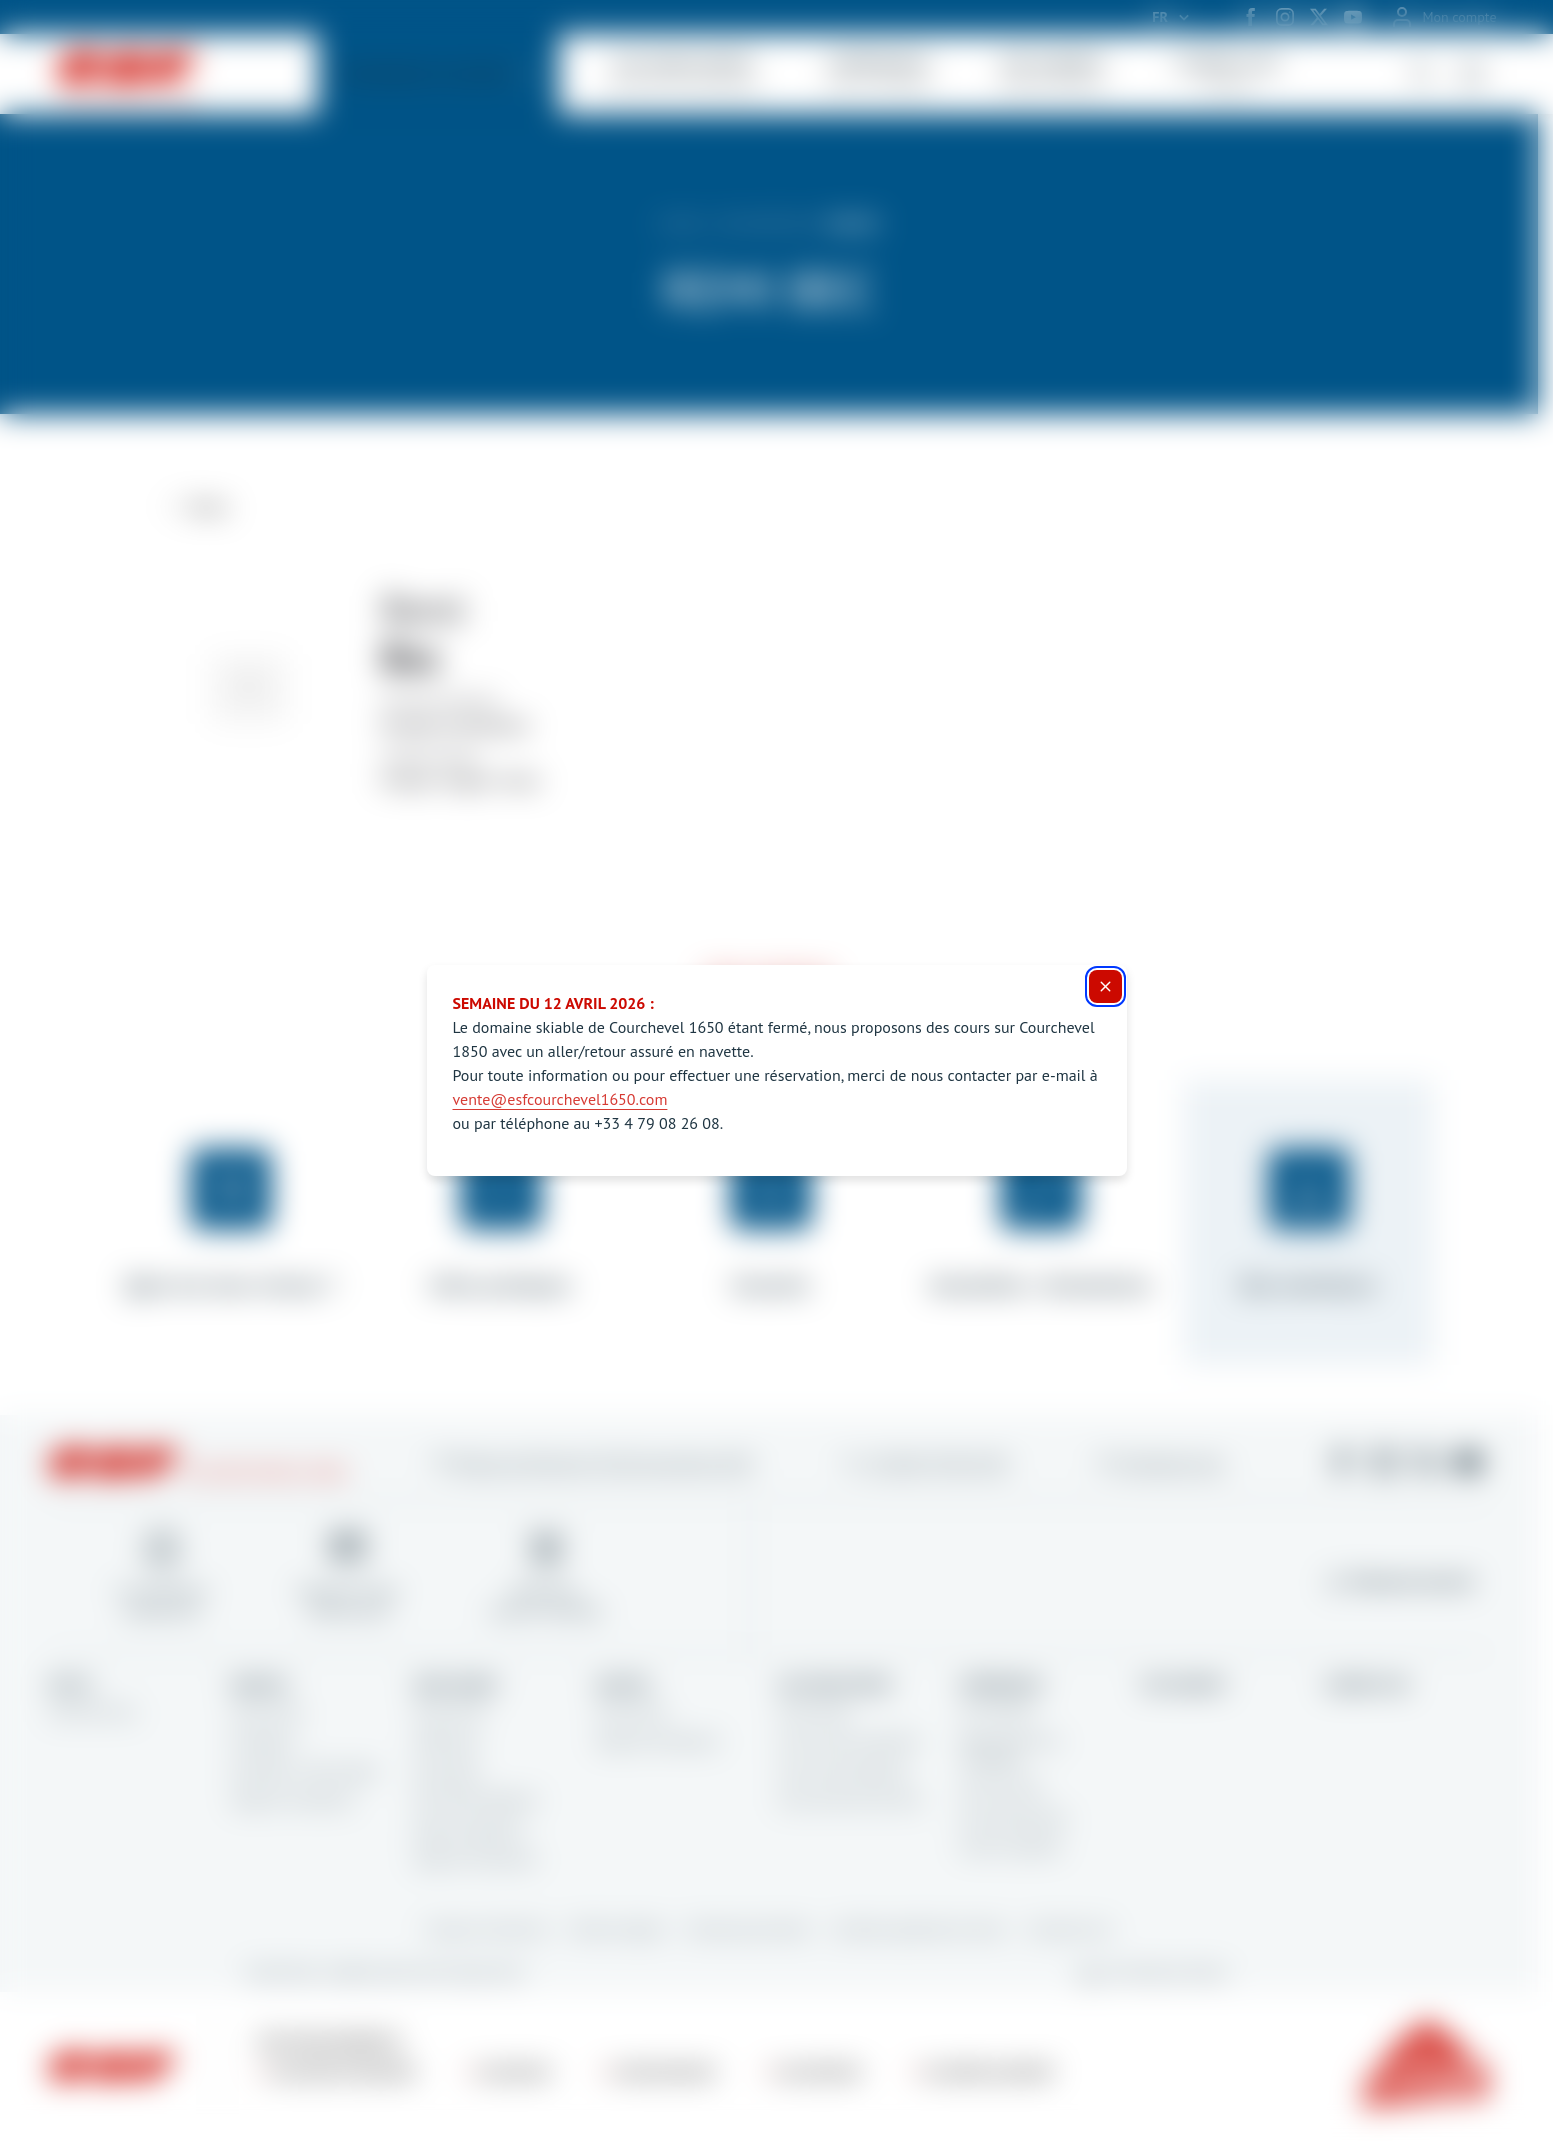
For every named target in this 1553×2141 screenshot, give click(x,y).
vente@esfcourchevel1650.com (560, 1099)
